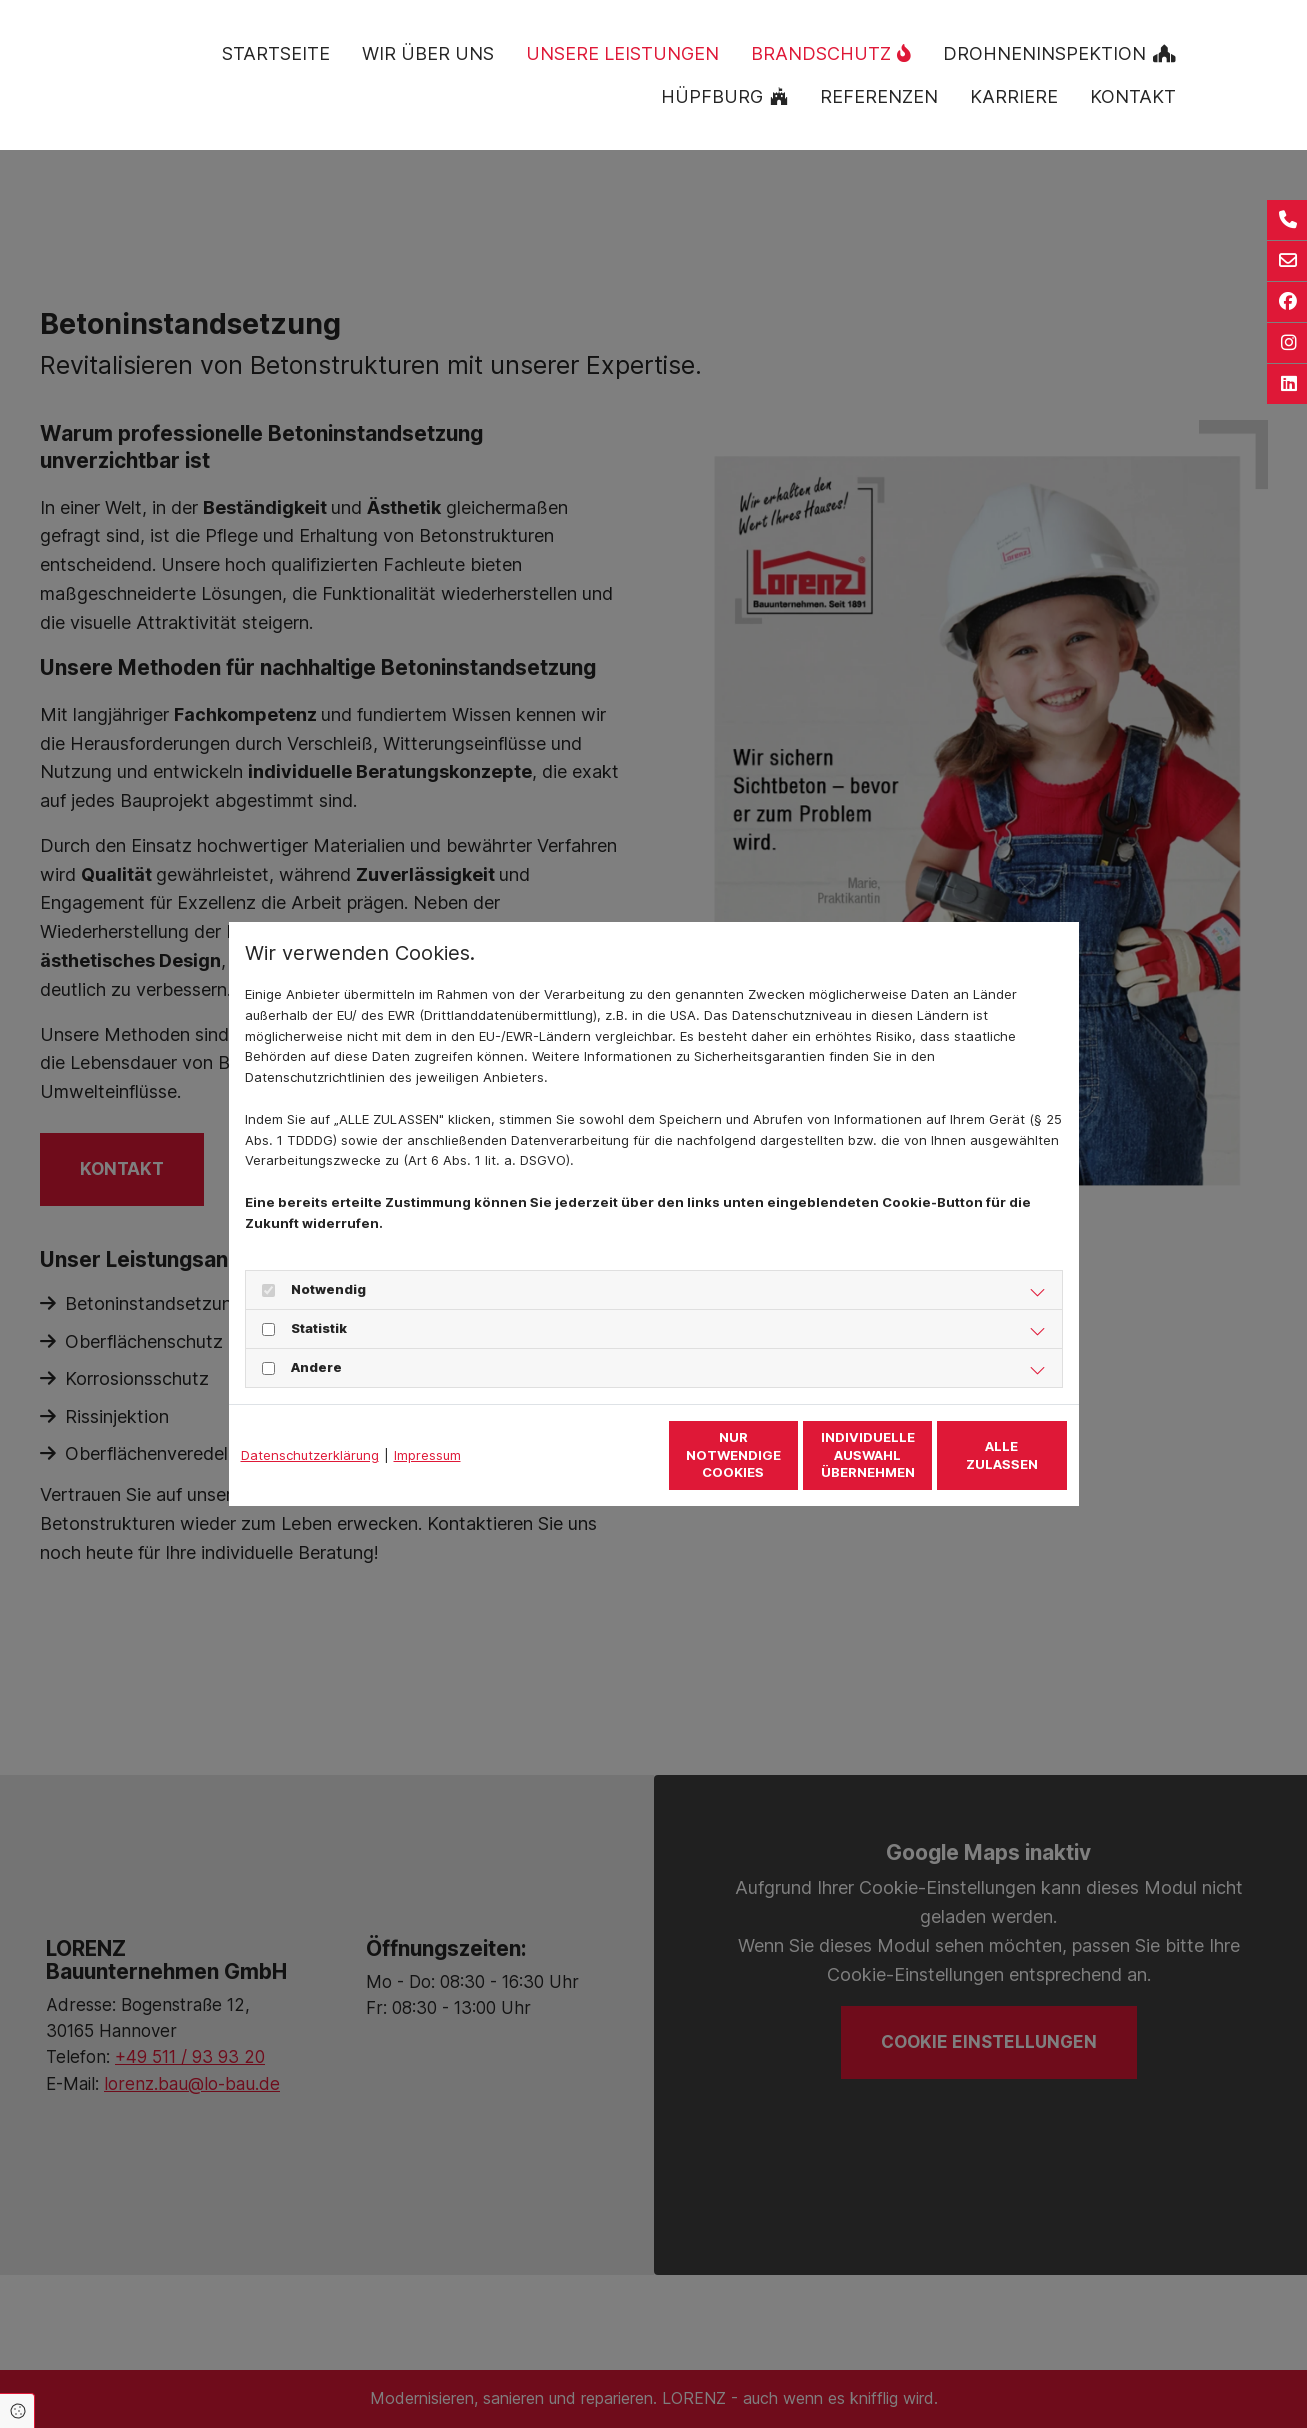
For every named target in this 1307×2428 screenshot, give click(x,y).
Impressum (427, 1455)
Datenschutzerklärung (310, 1455)
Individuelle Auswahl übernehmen (784, 1454)
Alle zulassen (974, 1455)
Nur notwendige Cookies (594, 1455)
